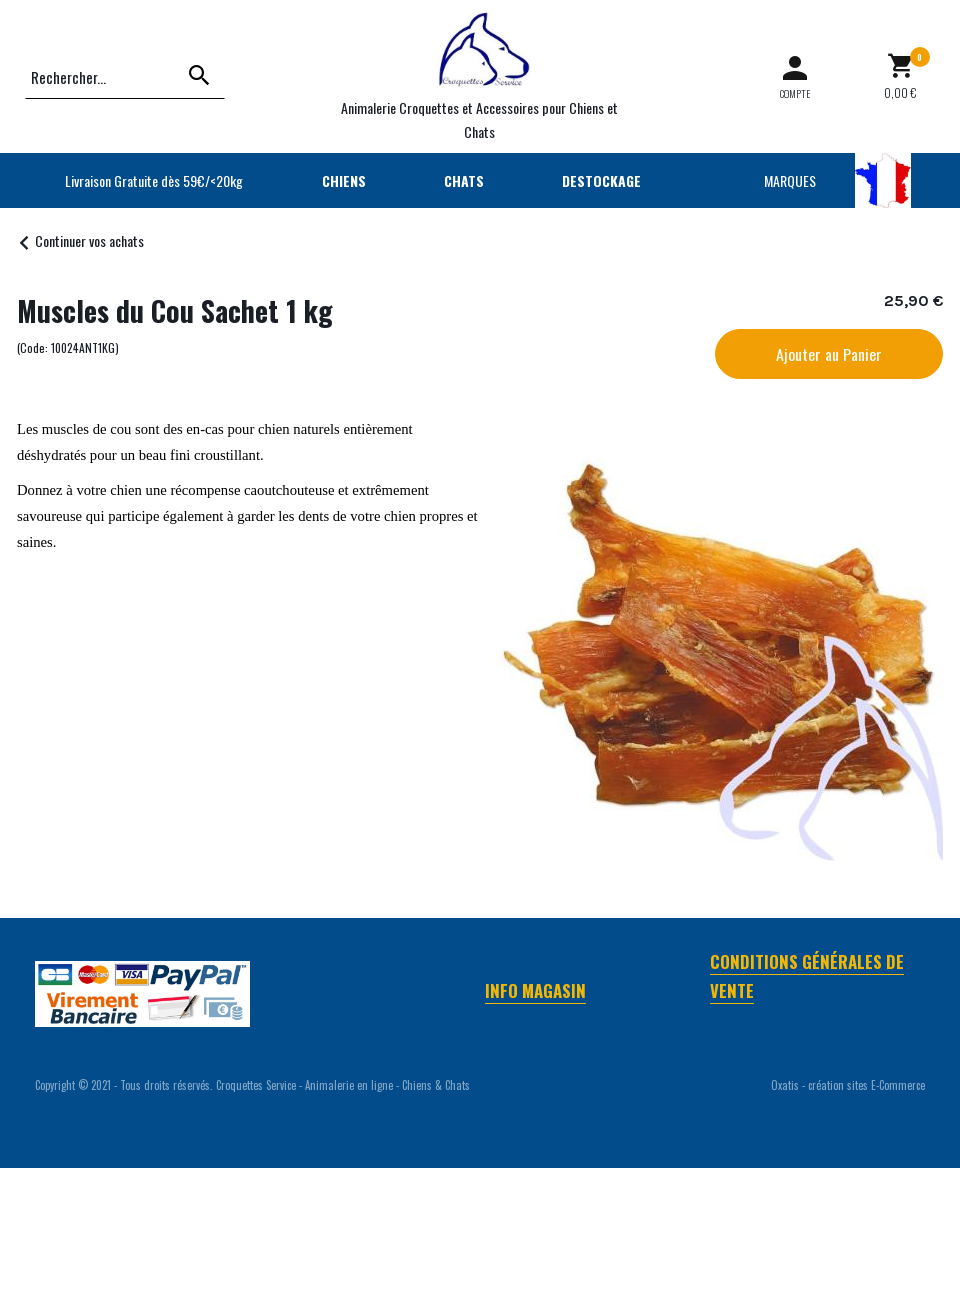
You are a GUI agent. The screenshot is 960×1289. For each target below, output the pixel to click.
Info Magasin (535, 990)
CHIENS (344, 180)
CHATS (464, 180)
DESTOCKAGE (601, 180)
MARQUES (790, 180)
